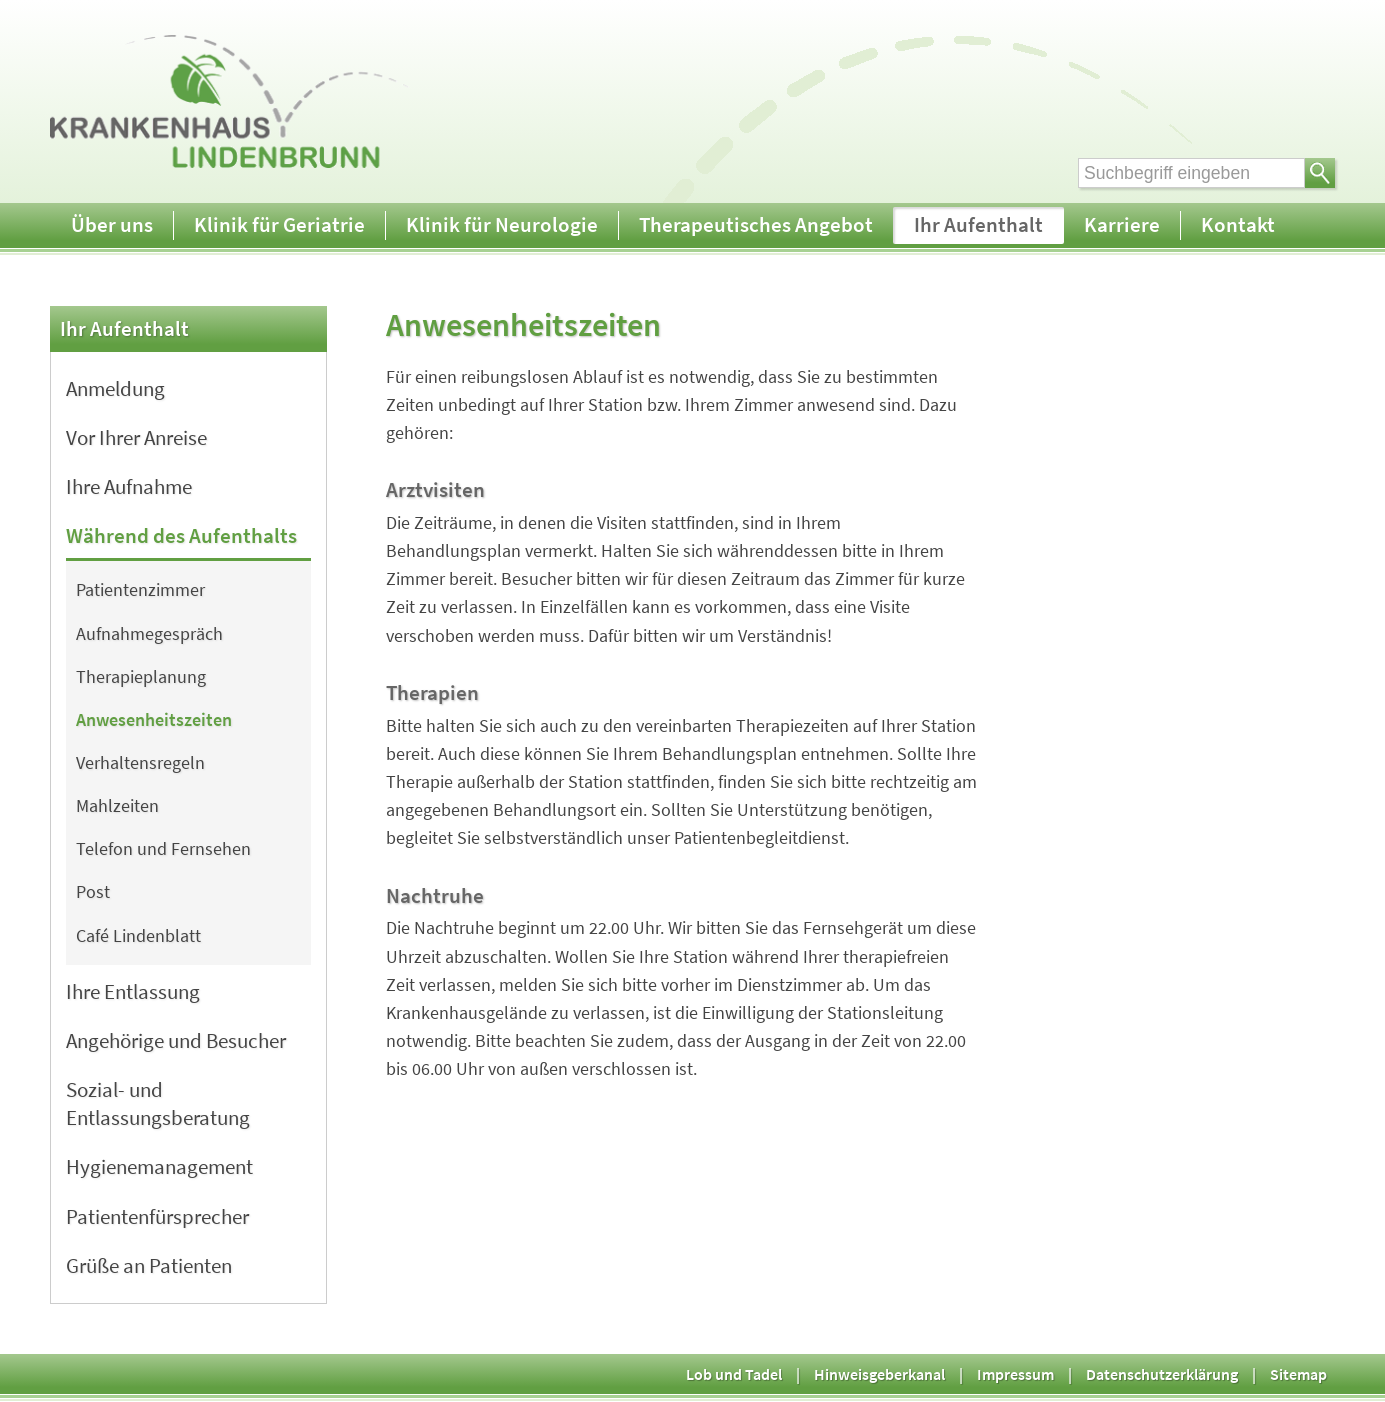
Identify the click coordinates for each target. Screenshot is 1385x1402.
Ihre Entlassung (133, 991)
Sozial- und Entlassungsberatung (158, 1103)
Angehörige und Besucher (176, 1040)
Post (93, 892)
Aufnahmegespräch (149, 634)
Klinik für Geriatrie (279, 224)
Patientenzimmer (140, 590)
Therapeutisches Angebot (756, 224)
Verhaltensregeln (140, 763)
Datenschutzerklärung (1162, 1374)
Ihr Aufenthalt (978, 224)
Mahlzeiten (117, 806)
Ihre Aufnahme (129, 486)
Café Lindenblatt (138, 936)
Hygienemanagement (159, 1166)
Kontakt (1238, 224)
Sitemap (1298, 1374)
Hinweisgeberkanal (879, 1374)
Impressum (1015, 1374)
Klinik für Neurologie (502, 224)
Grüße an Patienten (149, 1265)
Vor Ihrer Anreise (136, 437)
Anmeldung (115, 388)
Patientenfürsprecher (157, 1216)
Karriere (1122, 224)
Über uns (112, 224)
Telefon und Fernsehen (163, 849)
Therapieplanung (141, 677)
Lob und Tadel (734, 1374)
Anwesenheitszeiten (154, 720)
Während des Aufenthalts (181, 535)
